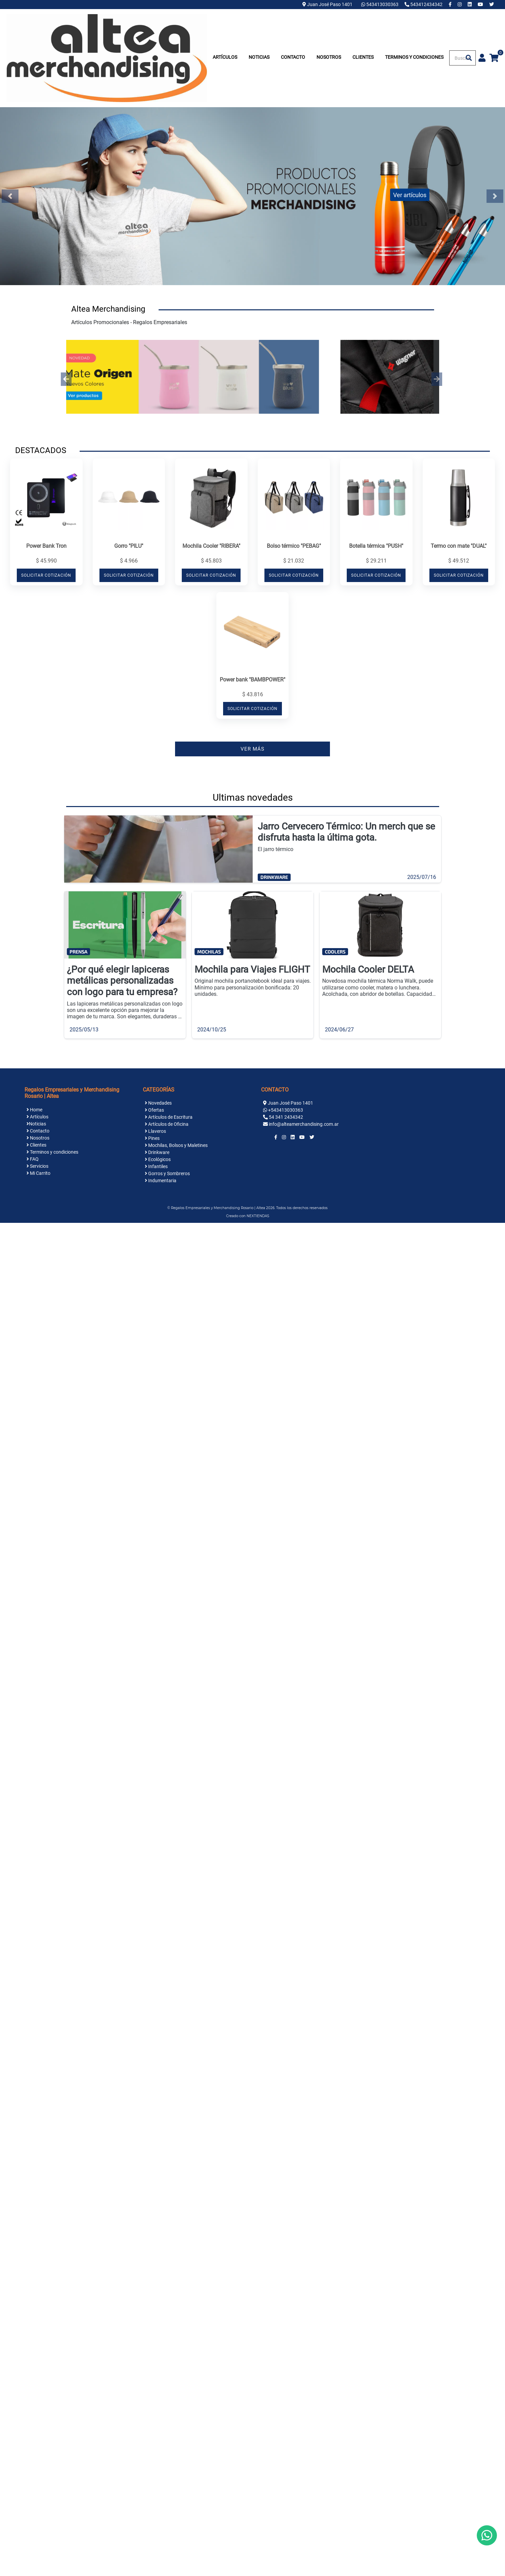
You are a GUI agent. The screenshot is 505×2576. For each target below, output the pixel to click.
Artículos (225, 57)
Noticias (259, 57)
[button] (66, 379)
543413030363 (380, 4)
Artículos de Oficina (166, 1124)
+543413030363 (285, 1110)
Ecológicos (158, 1159)
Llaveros (155, 1131)
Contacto (293, 57)
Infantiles (156, 1166)
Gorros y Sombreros (167, 1173)
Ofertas (154, 1110)
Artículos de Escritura (169, 1117)
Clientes (363, 57)
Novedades (158, 1103)
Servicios (37, 1166)
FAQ (33, 1159)
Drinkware (157, 1152)
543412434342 (424, 4)
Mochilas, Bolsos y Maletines (176, 1145)
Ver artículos (409, 194)
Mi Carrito (38, 1173)
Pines (152, 1138)
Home (34, 1109)
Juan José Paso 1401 (327, 4)
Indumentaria (160, 1180)
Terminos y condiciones (414, 57)
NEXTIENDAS (258, 1216)
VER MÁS (252, 749)
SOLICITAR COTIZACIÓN (46, 575)
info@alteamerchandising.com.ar (304, 1124)
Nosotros (329, 57)
